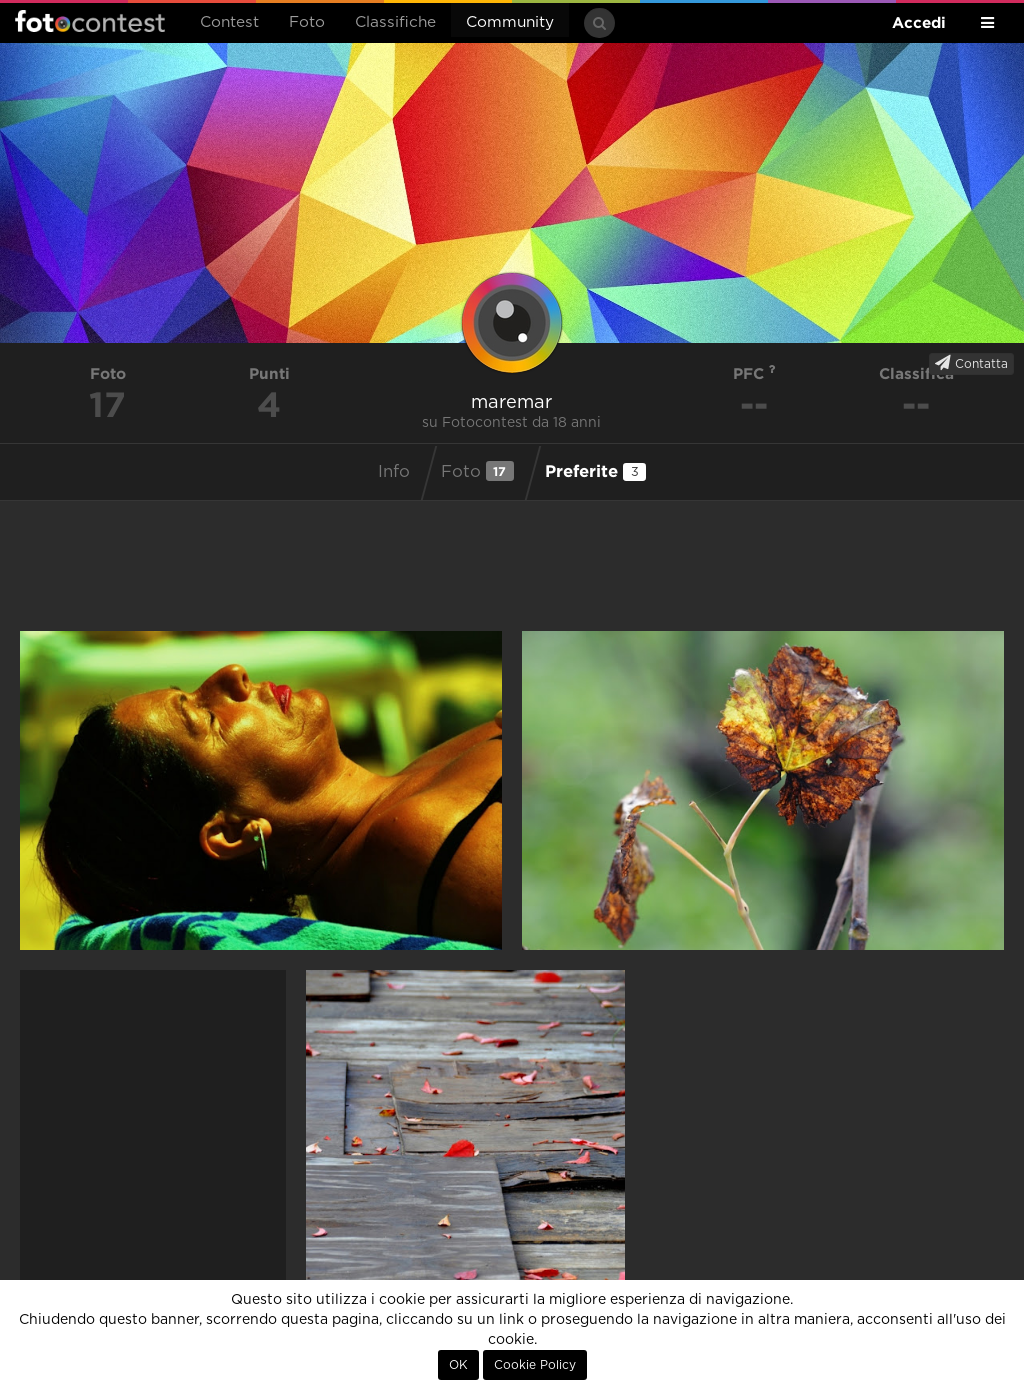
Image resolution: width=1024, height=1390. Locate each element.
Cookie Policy (535, 1365)
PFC (754, 373)
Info (394, 472)
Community (510, 22)
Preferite (595, 471)
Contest (229, 22)
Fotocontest (90, 21)
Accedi (919, 22)
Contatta (971, 363)
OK (458, 1365)
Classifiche (395, 22)
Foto (307, 22)
